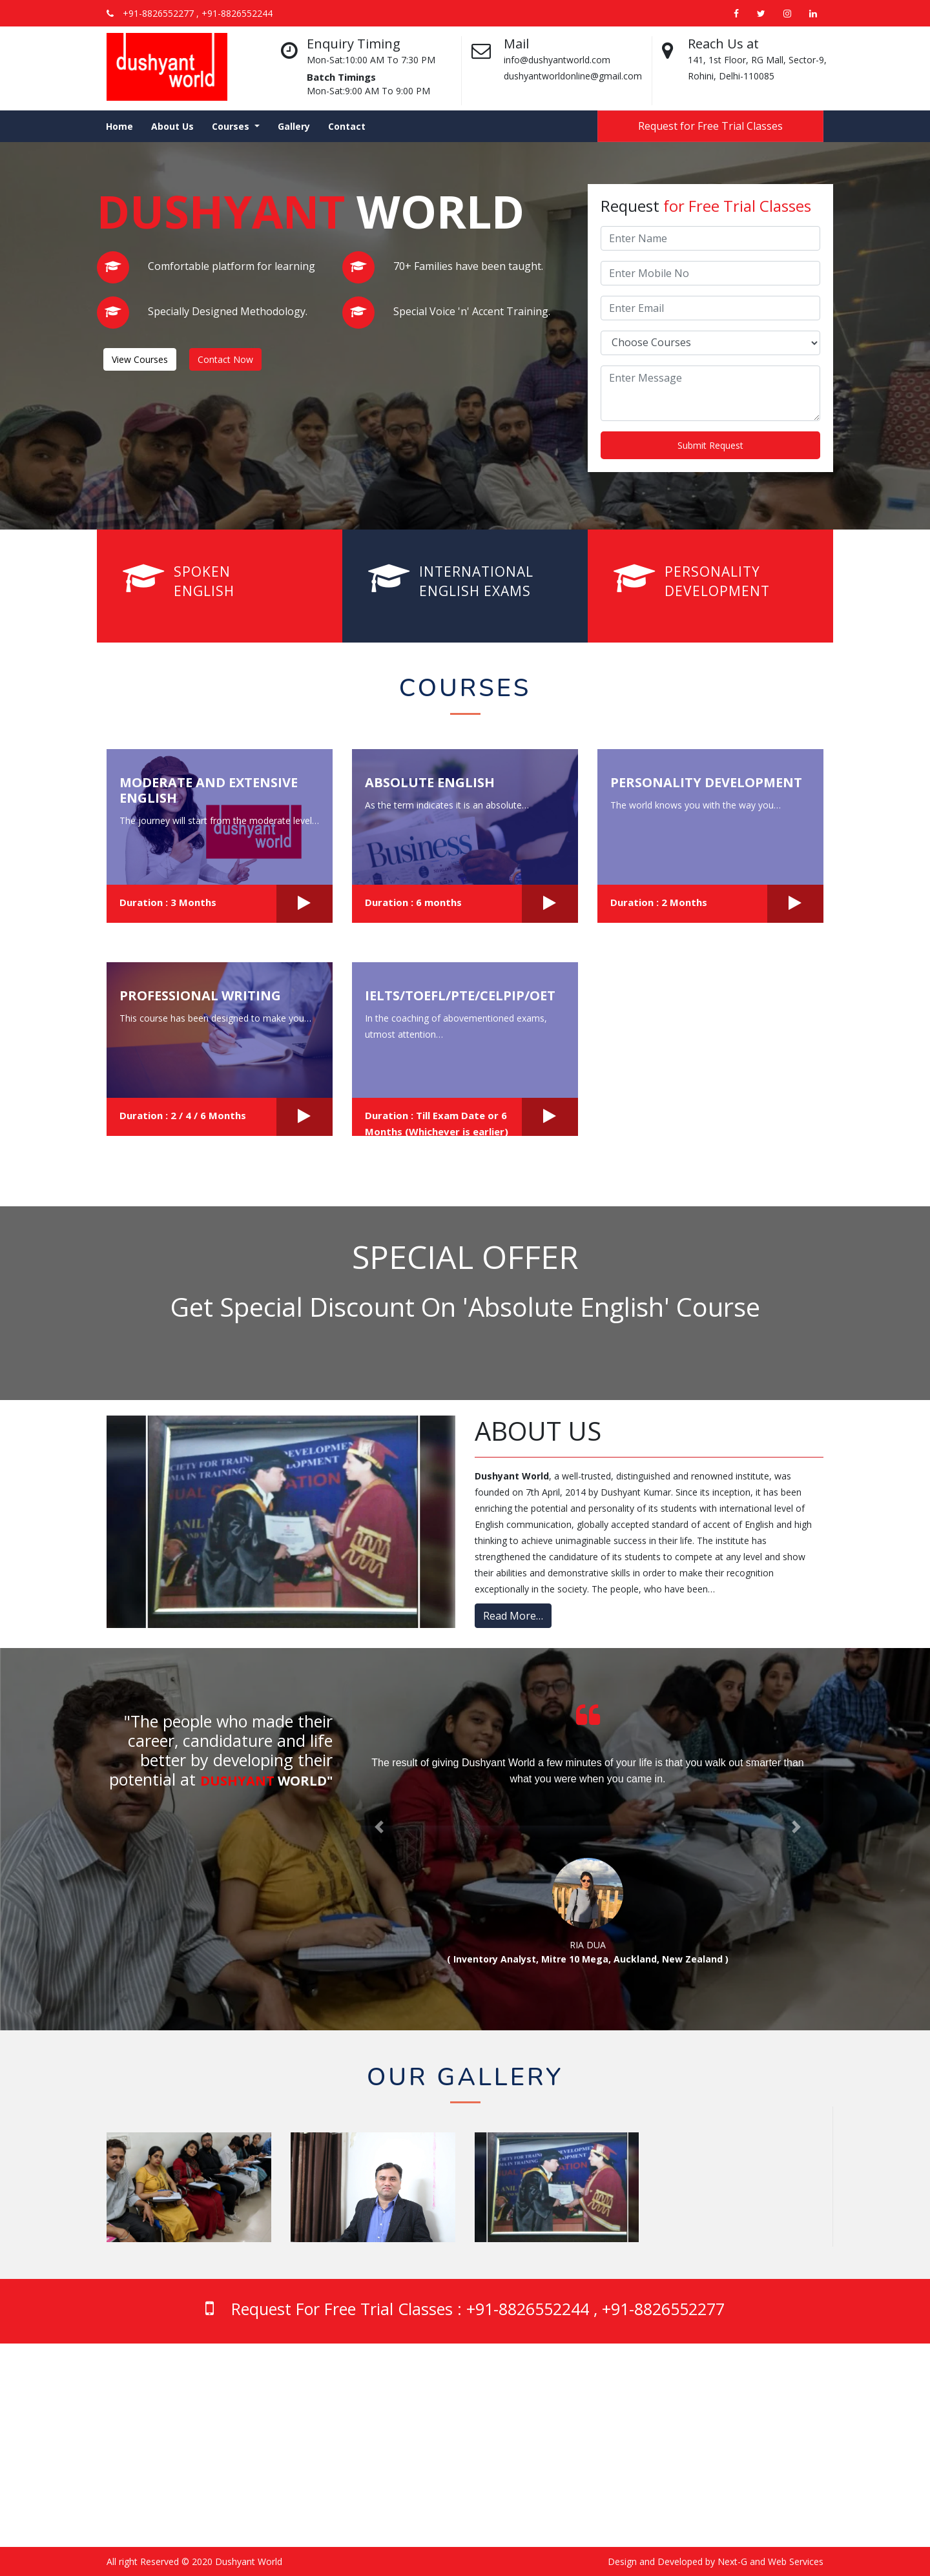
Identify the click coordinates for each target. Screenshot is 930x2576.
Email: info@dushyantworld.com (357, 2485)
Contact (347, 126)
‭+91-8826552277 (326, 2463)
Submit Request (710, 445)
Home (119, 126)
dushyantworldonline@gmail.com (360, 2501)
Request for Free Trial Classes (710, 126)
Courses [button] (232, 126)
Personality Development (706, 782)
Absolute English (430, 782)
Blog (668, 2431)
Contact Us (682, 2463)
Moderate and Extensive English (208, 790)
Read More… (513, 1616)
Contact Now (225, 359)
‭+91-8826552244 (326, 2428)
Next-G (732, 2561)
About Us (172, 126)
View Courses (140, 359)
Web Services (795, 2561)
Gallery (294, 126)
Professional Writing (200, 995)
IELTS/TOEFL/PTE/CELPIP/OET (460, 995)
